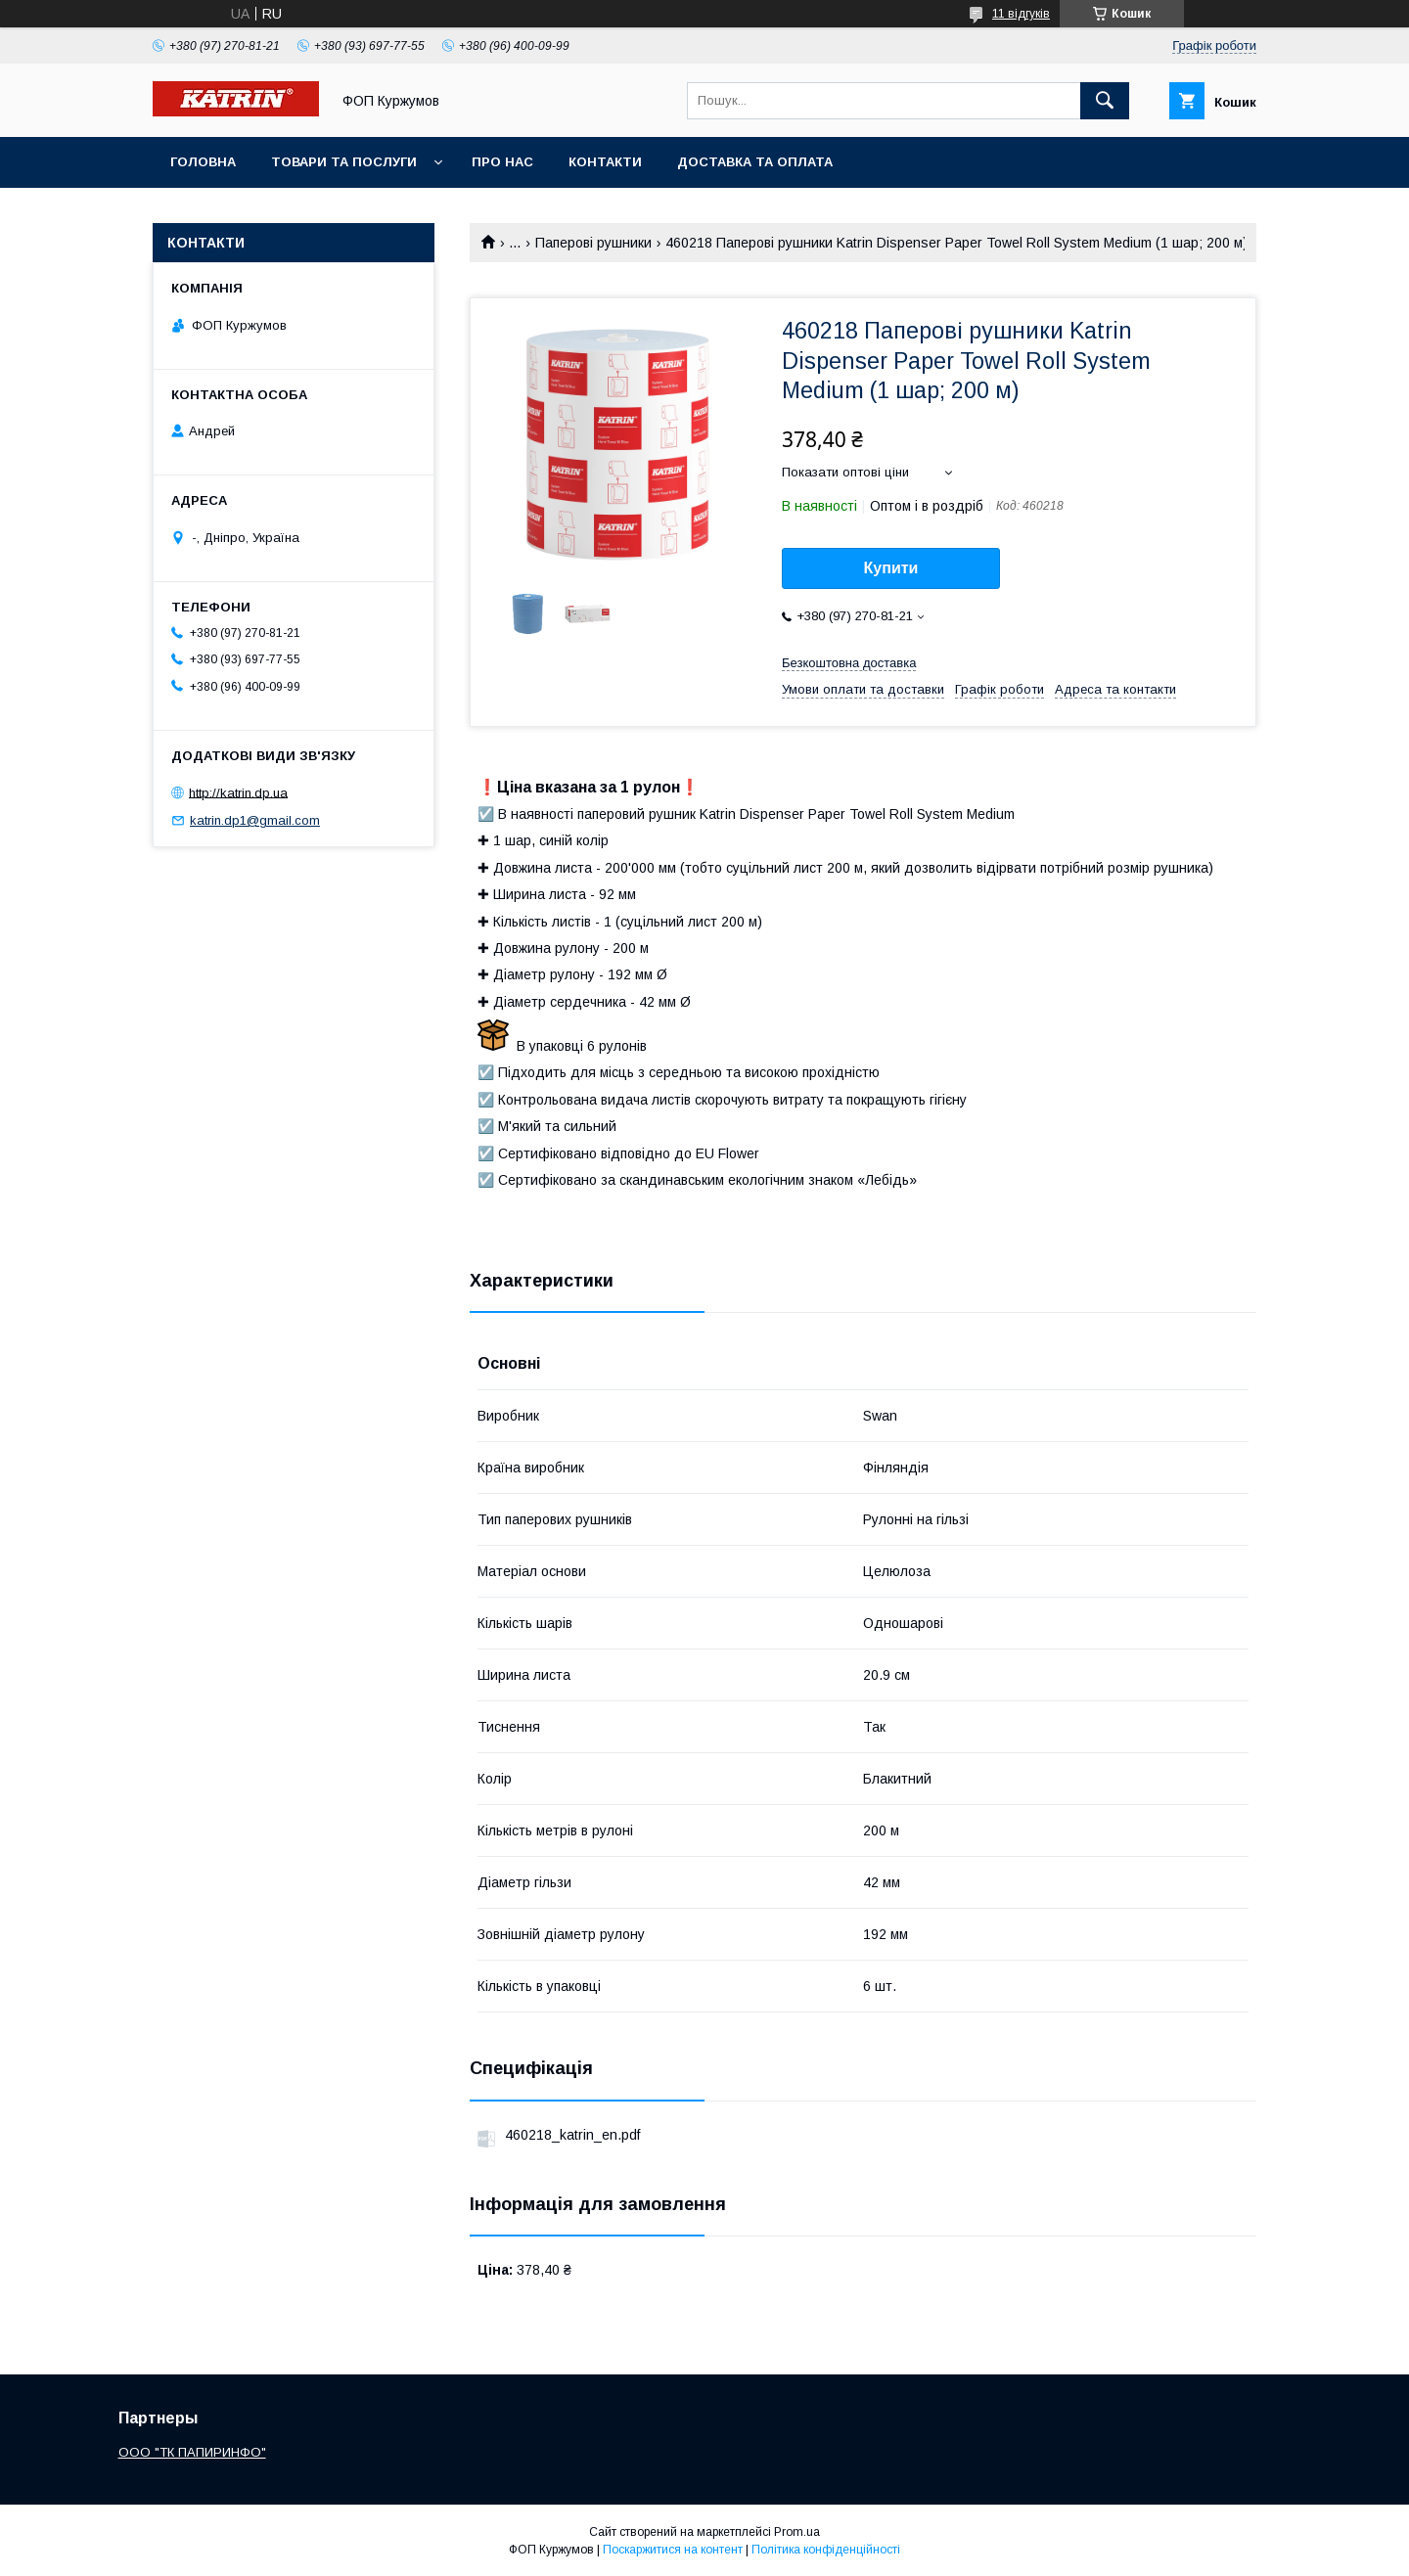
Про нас (502, 162)
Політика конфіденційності (825, 2549)
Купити (891, 568)
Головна (203, 162)
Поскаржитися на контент (673, 2549)
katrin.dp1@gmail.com (255, 820)
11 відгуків (1021, 14)
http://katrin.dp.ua (238, 792)
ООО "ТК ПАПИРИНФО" (192, 2452)
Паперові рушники (593, 242)
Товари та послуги (344, 162)
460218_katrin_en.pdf (572, 2135)
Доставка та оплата (755, 162)
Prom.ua (797, 2532)
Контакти (605, 162)
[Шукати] (1104, 100)
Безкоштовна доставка (849, 662)
